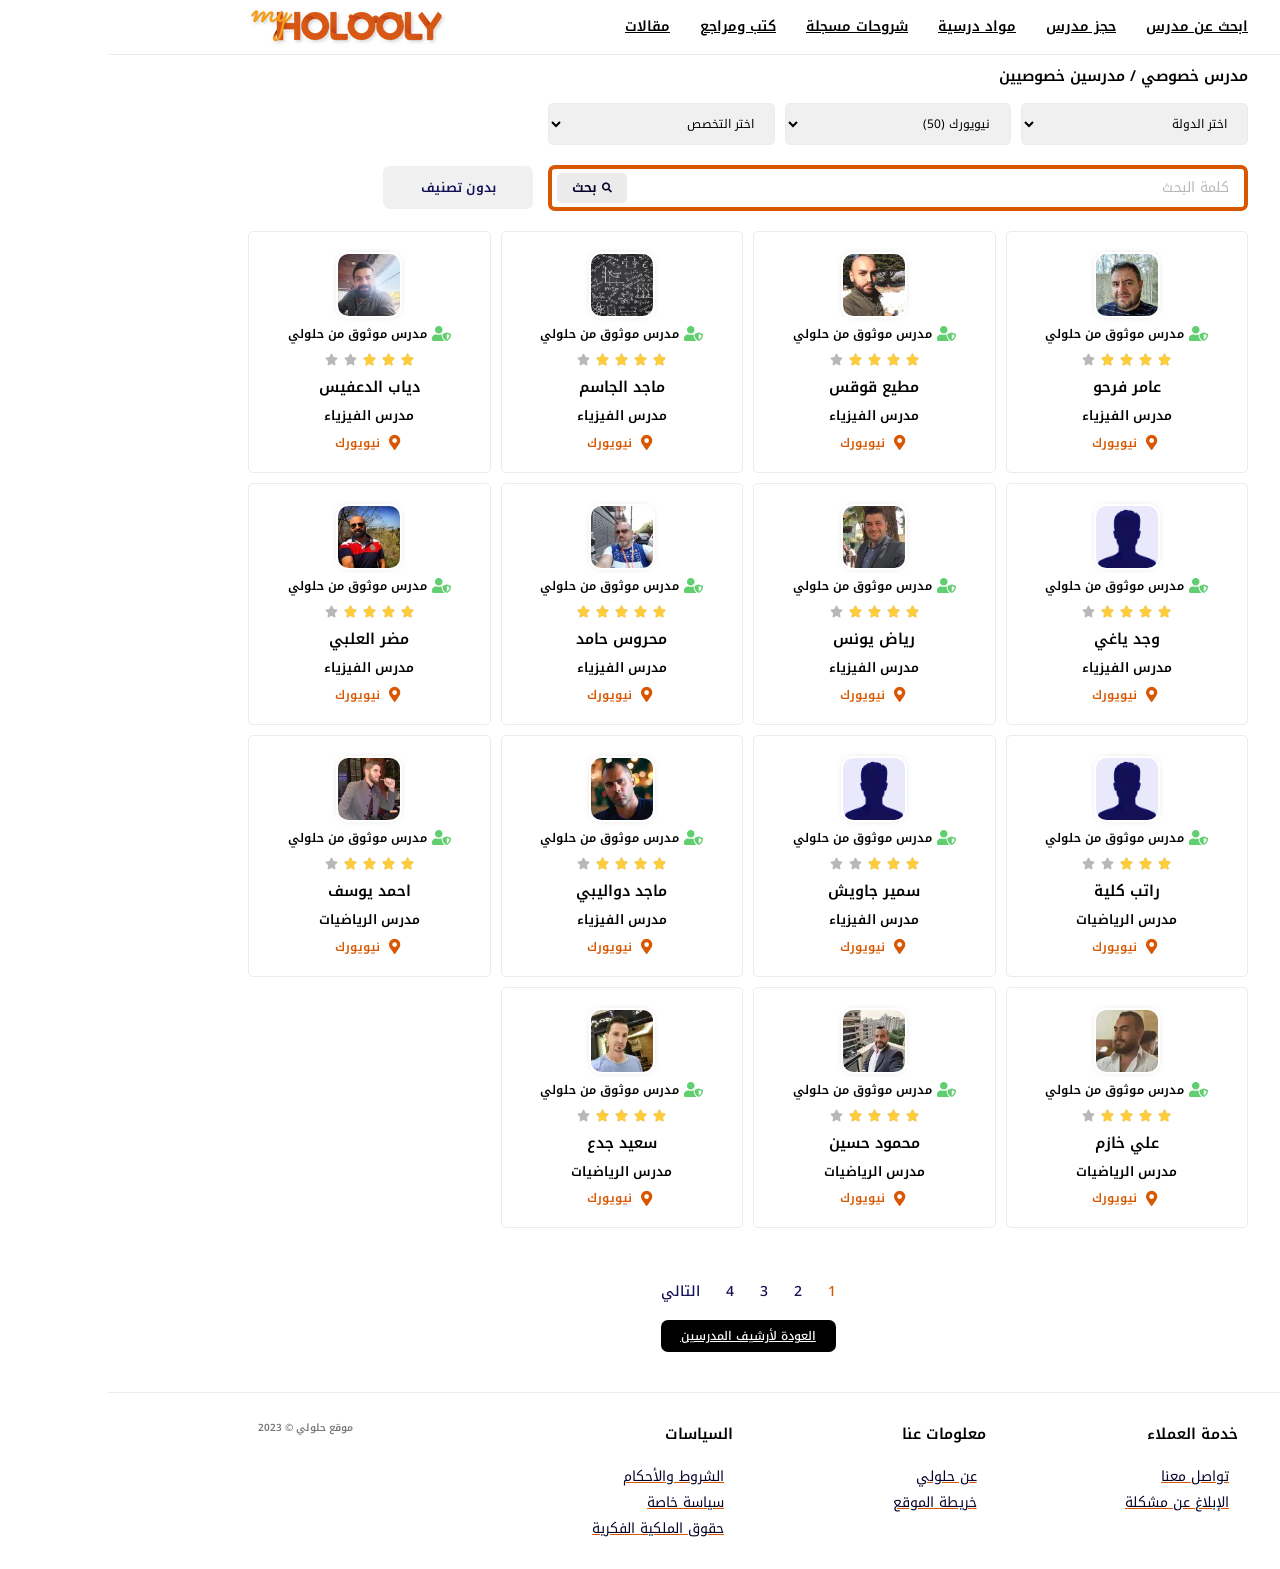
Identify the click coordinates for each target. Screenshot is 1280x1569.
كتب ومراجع (630, 27)
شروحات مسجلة (749, 27)
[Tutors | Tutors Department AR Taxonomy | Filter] (553, 124)
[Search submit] (484, 188)
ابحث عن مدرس (1089, 27)
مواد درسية (869, 27)
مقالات (539, 27)
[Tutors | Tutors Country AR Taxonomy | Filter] (1026, 124)
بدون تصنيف (350, 187)
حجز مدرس (973, 27)
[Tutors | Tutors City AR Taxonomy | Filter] (790, 124)
